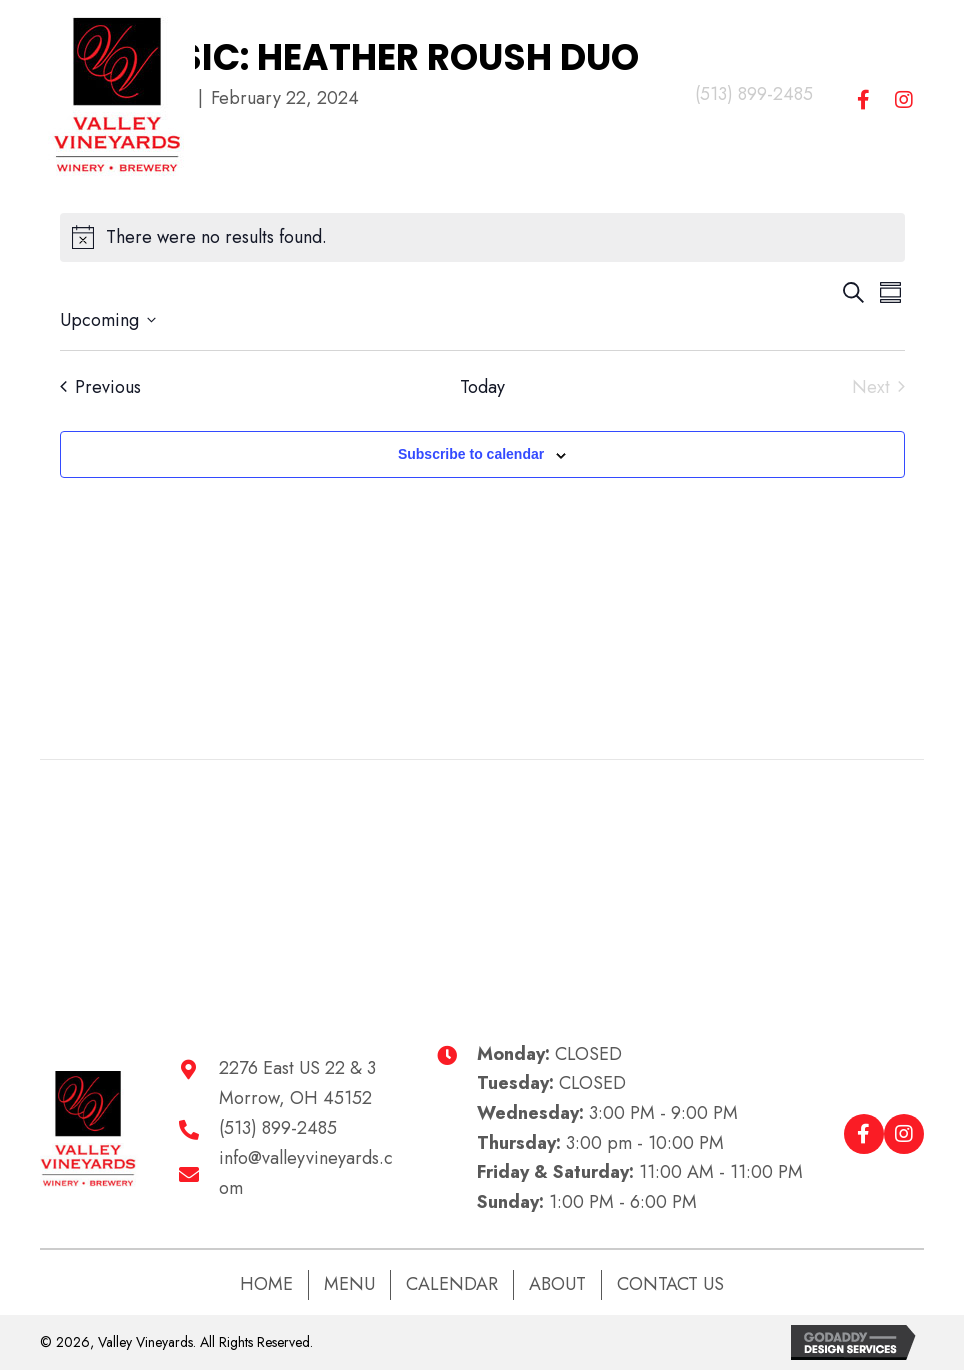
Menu (349, 1284)
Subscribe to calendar (471, 454)
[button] (864, 100)
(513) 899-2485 (754, 94)
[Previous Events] (100, 387)
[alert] (482, 237)
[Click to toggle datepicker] (108, 320)
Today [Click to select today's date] (482, 387)
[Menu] (441, 95)
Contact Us (670, 1284)
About (557, 1284)
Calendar (452, 1284)
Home (266, 1284)
